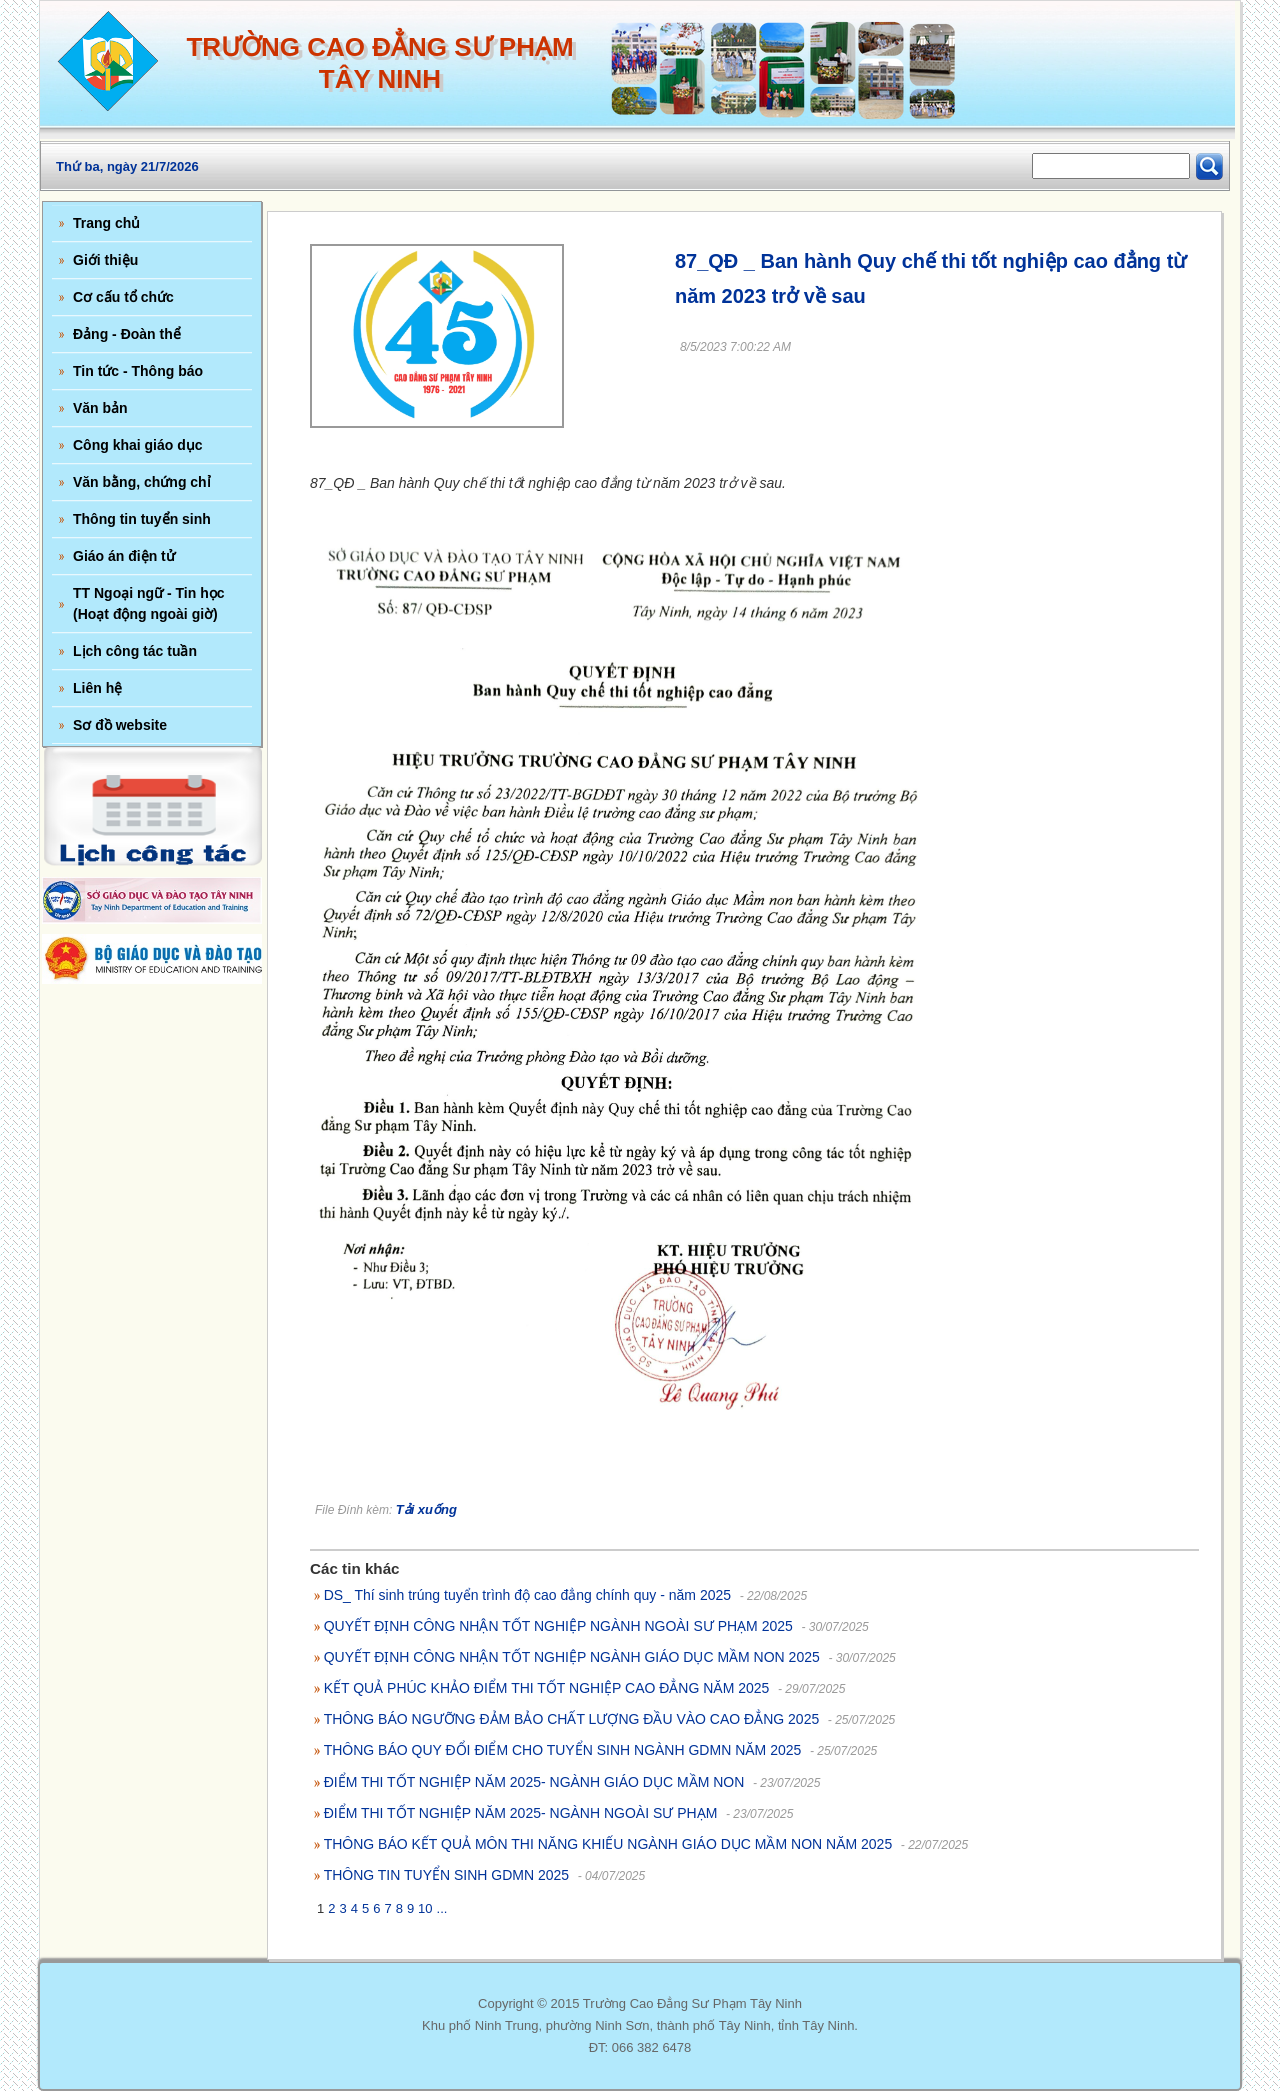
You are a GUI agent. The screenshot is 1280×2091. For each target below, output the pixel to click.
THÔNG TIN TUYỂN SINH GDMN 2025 (447, 1875)
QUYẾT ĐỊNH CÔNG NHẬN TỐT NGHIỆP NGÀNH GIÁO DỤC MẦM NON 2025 (572, 1657)
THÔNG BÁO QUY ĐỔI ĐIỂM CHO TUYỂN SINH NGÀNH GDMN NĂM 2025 (563, 1750)
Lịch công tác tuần (135, 651)
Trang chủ (106, 223)
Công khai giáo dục (138, 445)
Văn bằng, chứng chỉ (142, 482)
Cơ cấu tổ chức (123, 297)
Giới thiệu (105, 260)
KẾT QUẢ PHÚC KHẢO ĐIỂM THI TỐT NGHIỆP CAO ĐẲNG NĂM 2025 (547, 1688)
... (442, 1908)
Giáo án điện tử (124, 556)
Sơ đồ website (120, 725)
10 (425, 1908)
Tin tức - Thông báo (138, 371)
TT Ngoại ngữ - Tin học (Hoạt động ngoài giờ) (149, 603)
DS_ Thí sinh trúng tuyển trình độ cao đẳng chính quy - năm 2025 (527, 1595)
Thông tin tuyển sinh (142, 519)
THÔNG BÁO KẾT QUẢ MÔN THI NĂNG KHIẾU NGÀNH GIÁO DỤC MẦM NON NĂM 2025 (608, 1844)
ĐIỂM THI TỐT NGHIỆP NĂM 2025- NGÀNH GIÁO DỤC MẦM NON (534, 1782)
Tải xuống (426, 1509)
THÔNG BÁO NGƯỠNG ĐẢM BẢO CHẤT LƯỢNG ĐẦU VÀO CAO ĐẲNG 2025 (572, 1719)
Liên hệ (97, 688)
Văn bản (100, 408)
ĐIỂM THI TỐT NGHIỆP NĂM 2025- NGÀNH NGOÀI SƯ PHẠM (521, 1813)
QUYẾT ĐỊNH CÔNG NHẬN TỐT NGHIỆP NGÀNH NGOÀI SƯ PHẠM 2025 (558, 1626)
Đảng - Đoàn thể (127, 334)
